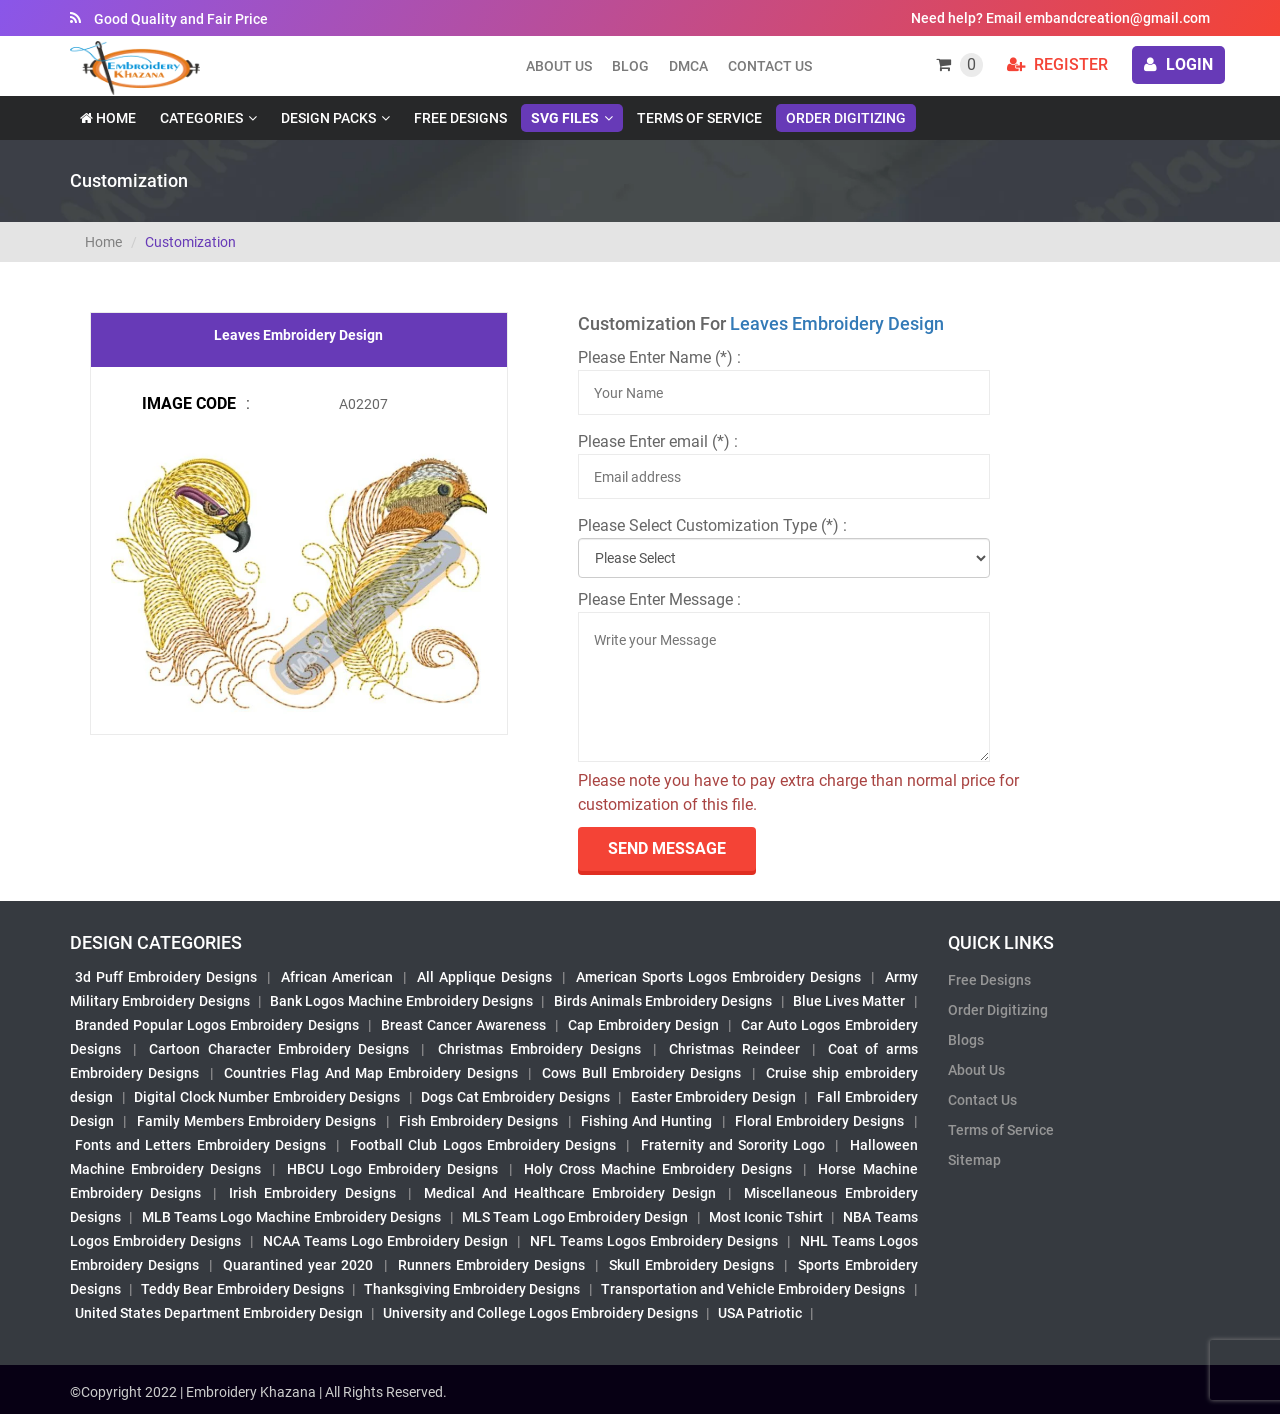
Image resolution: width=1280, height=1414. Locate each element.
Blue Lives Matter (849, 1001)
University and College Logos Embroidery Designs (540, 1313)
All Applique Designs (484, 977)
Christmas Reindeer (734, 1049)
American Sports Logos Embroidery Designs (718, 977)
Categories (201, 118)
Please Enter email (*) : (658, 441)
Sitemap (974, 1160)
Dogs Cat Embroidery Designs (515, 1097)
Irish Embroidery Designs (312, 1193)
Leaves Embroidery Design (837, 323)
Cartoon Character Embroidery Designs (279, 1049)
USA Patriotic (760, 1313)
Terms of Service (699, 118)
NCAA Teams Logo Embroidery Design (385, 1241)
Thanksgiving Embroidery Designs (472, 1289)
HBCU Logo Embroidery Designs (392, 1169)
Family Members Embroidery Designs (257, 1121)
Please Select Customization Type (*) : (712, 525)
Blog (630, 66)
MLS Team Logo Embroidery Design (575, 1217)
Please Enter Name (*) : (659, 357)
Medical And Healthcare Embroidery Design (570, 1193)
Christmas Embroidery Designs (539, 1049)
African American (337, 977)
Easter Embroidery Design (713, 1097)
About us (559, 66)
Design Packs (328, 118)
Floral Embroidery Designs (820, 1121)
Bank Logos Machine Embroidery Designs (401, 1001)
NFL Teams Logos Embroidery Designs (654, 1241)
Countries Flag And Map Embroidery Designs (371, 1073)
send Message (667, 848)
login (1178, 64)
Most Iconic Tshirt (766, 1217)
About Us (976, 1070)
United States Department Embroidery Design (219, 1313)
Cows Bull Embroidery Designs (641, 1073)
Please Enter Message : (659, 599)
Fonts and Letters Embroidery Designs (200, 1145)
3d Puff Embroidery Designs (166, 977)
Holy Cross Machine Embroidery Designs (658, 1169)
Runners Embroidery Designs (491, 1265)
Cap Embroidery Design (643, 1025)
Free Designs (460, 118)
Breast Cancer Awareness (463, 1025)
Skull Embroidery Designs (691, 1265)
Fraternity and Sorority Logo (733, 1145)
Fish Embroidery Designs (479, 1121)
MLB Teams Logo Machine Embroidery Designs (292, 1217)
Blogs (966, 1040)
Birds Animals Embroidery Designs (663, 1001)
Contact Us (770, 66)
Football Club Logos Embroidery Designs (483, 1145)
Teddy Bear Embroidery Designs (242, 1289)
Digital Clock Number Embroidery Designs (267, 1097)
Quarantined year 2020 (298, 1265)
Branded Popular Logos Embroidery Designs (217, 1025)
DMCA (688, 66)
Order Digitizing (846, 118)
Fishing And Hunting (647, 1121)
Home (108, 118)
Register (1057, 64)
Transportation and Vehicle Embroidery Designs (753, 1289)
